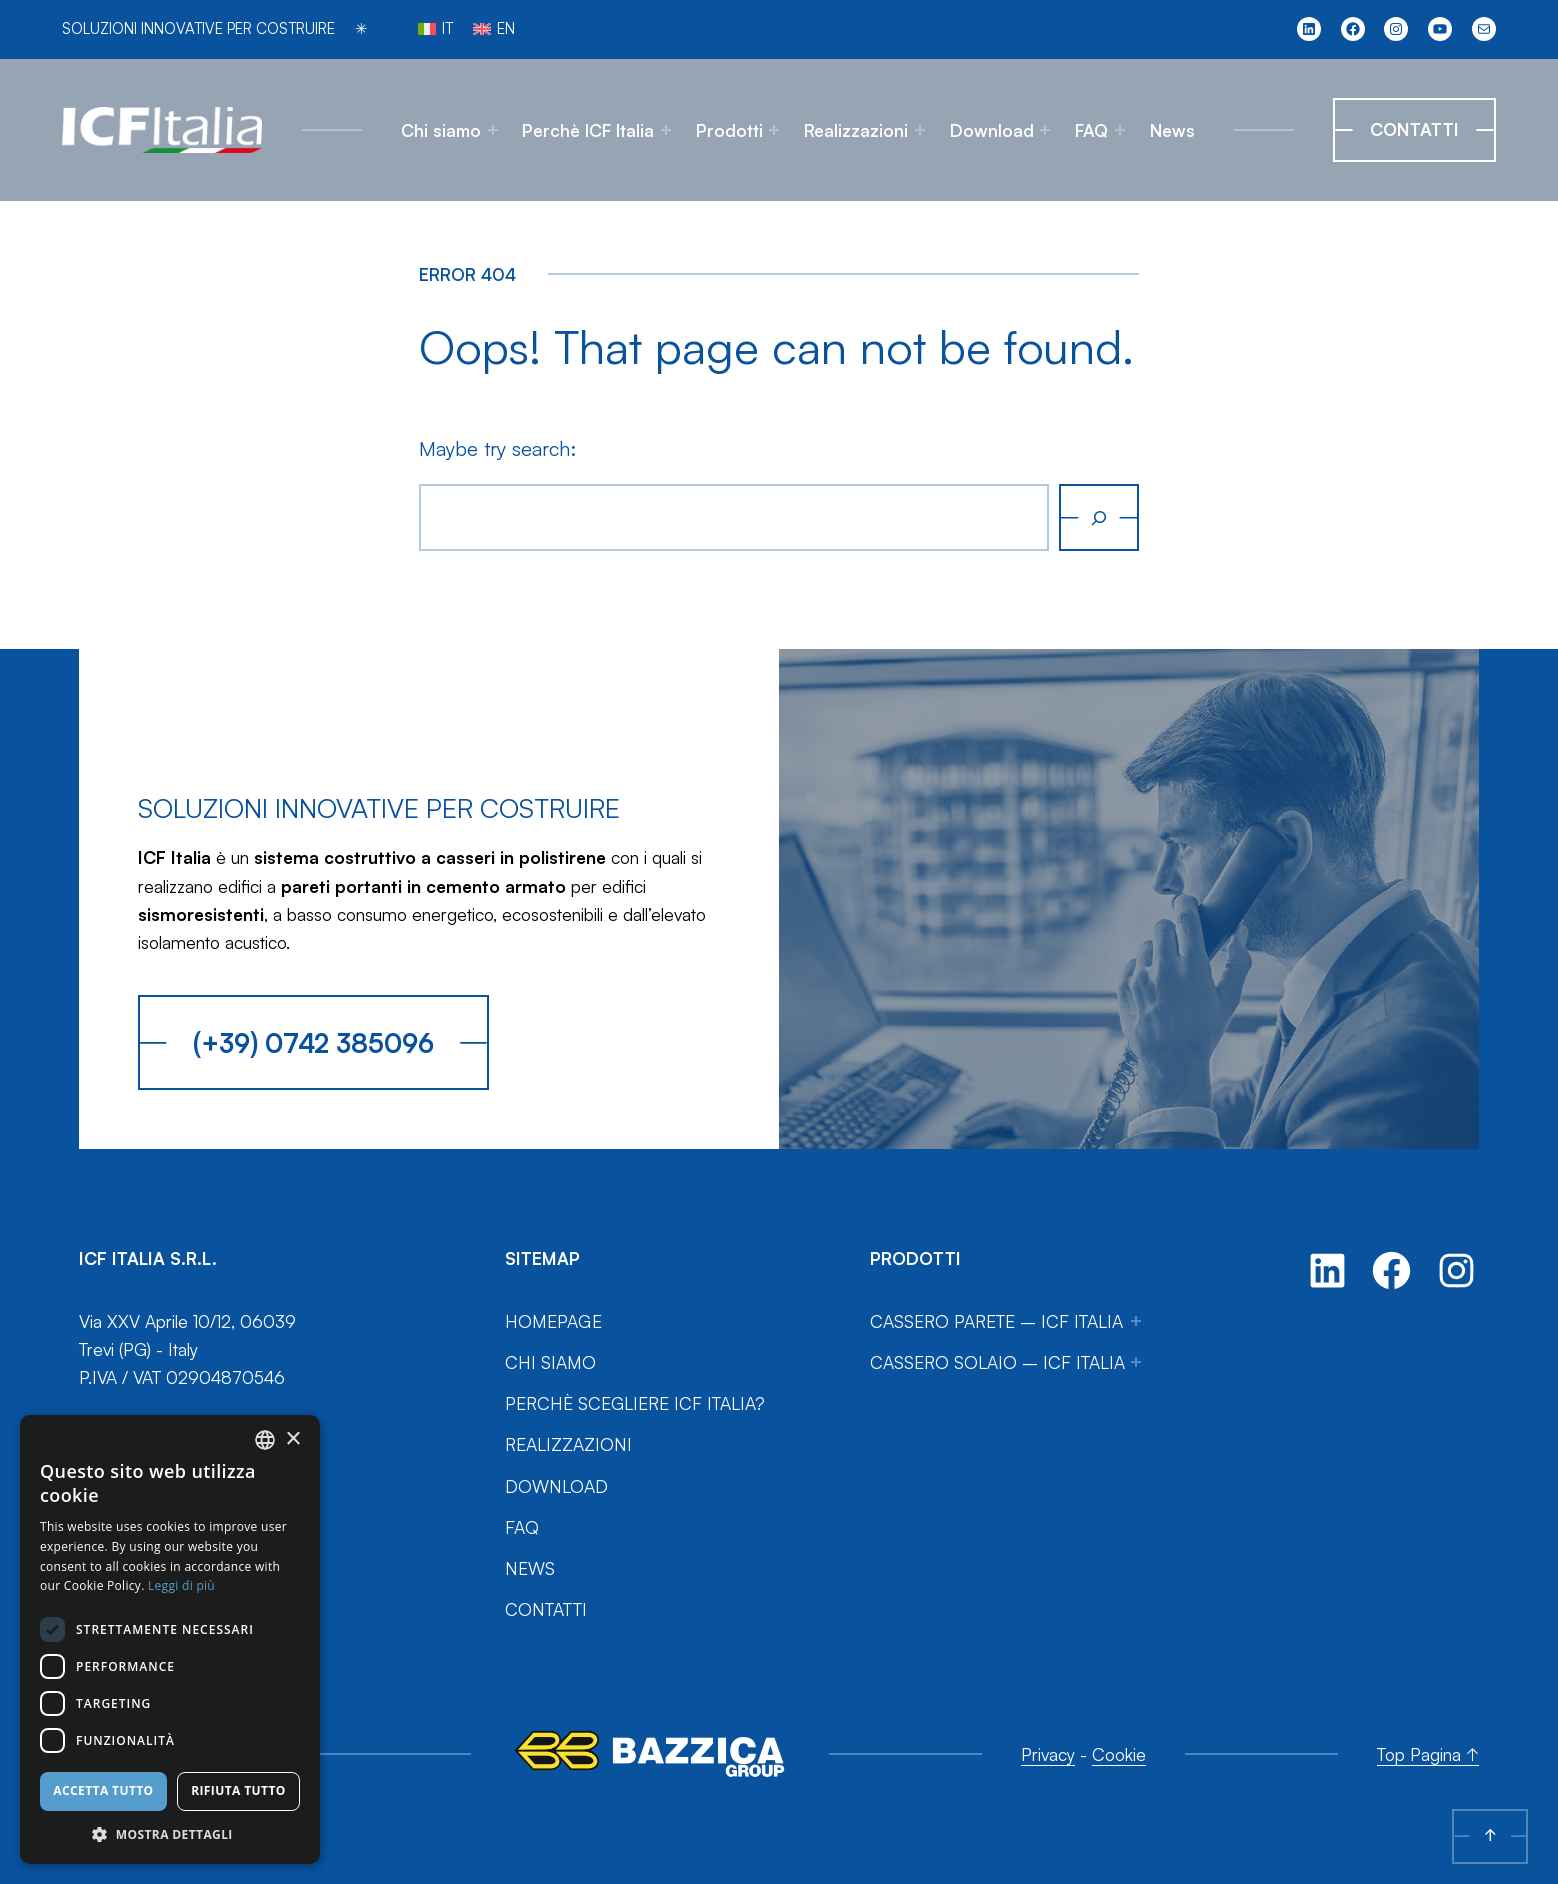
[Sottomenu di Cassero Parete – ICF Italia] (1136, 1321)
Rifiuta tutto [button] (238, 1790)
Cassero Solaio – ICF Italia (997, 1362)
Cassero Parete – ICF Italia (996, 1321)
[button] (170, 1834)
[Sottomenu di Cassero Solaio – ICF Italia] (1136, 1362)
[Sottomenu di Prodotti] (774, 130)
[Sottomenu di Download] (1045, 130)
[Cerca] (1099, 517)
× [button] (292, 1439)
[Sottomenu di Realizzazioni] (920, 130)
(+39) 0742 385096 (313, 1042)
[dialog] (170, 1639)
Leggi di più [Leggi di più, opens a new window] (181, 1585)
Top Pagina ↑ (1428, 1754)
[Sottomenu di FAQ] (1120, 130)
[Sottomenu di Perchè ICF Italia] (666, 130)
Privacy (1048, 1754)
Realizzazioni (856, 130)
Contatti (1414, 129)
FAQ (1091, 130)
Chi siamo (441, 130)
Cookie (1119, 1754)
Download (992, 130)
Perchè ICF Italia (588, 130)
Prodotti (729, 130)
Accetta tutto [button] (103, 1790)
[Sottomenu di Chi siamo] (493, 130)
